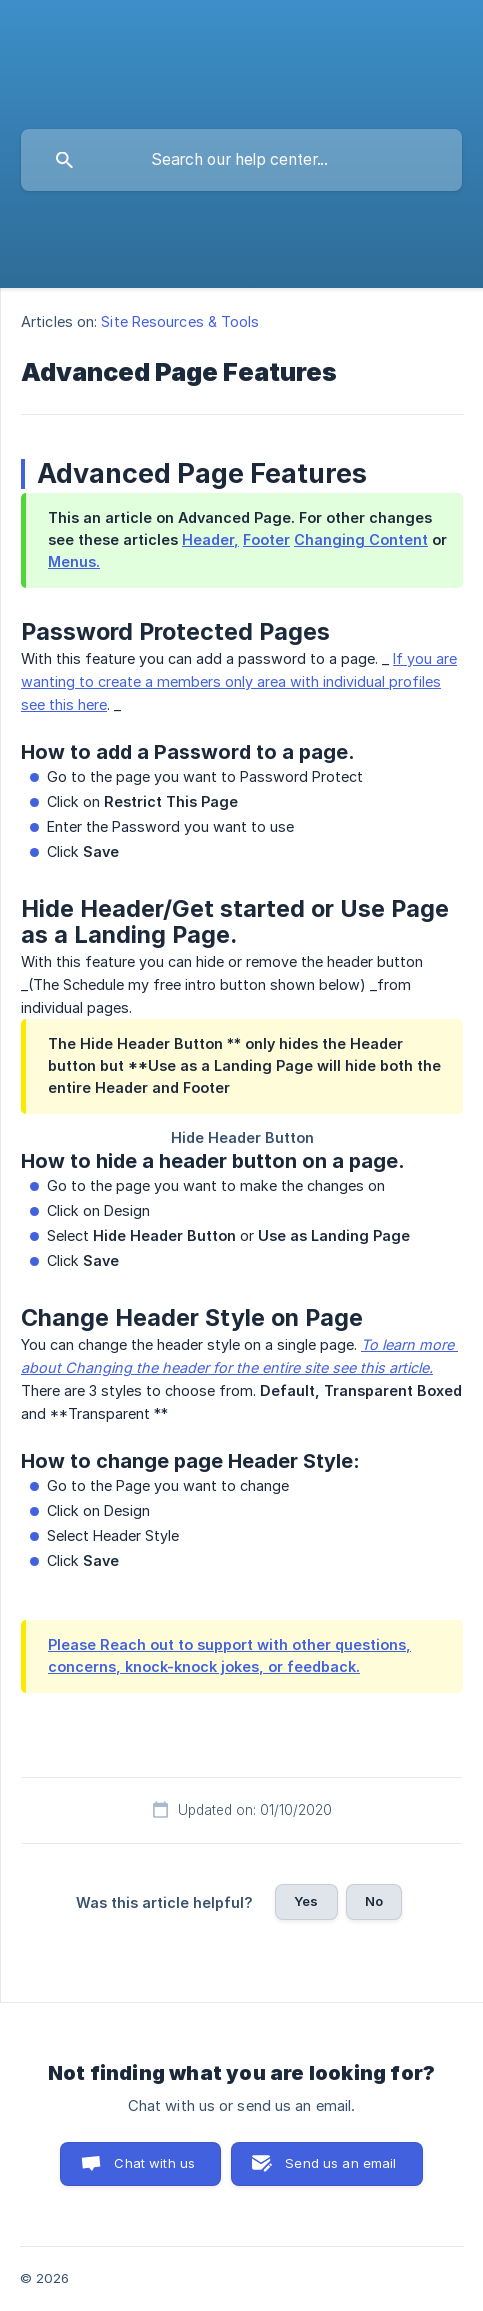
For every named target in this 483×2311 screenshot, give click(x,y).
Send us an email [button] (340, 2163)
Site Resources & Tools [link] (180, 321)
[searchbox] (241, 160)
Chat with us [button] (154, 2163)
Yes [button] (306, 1901)
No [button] (374, 1901)
